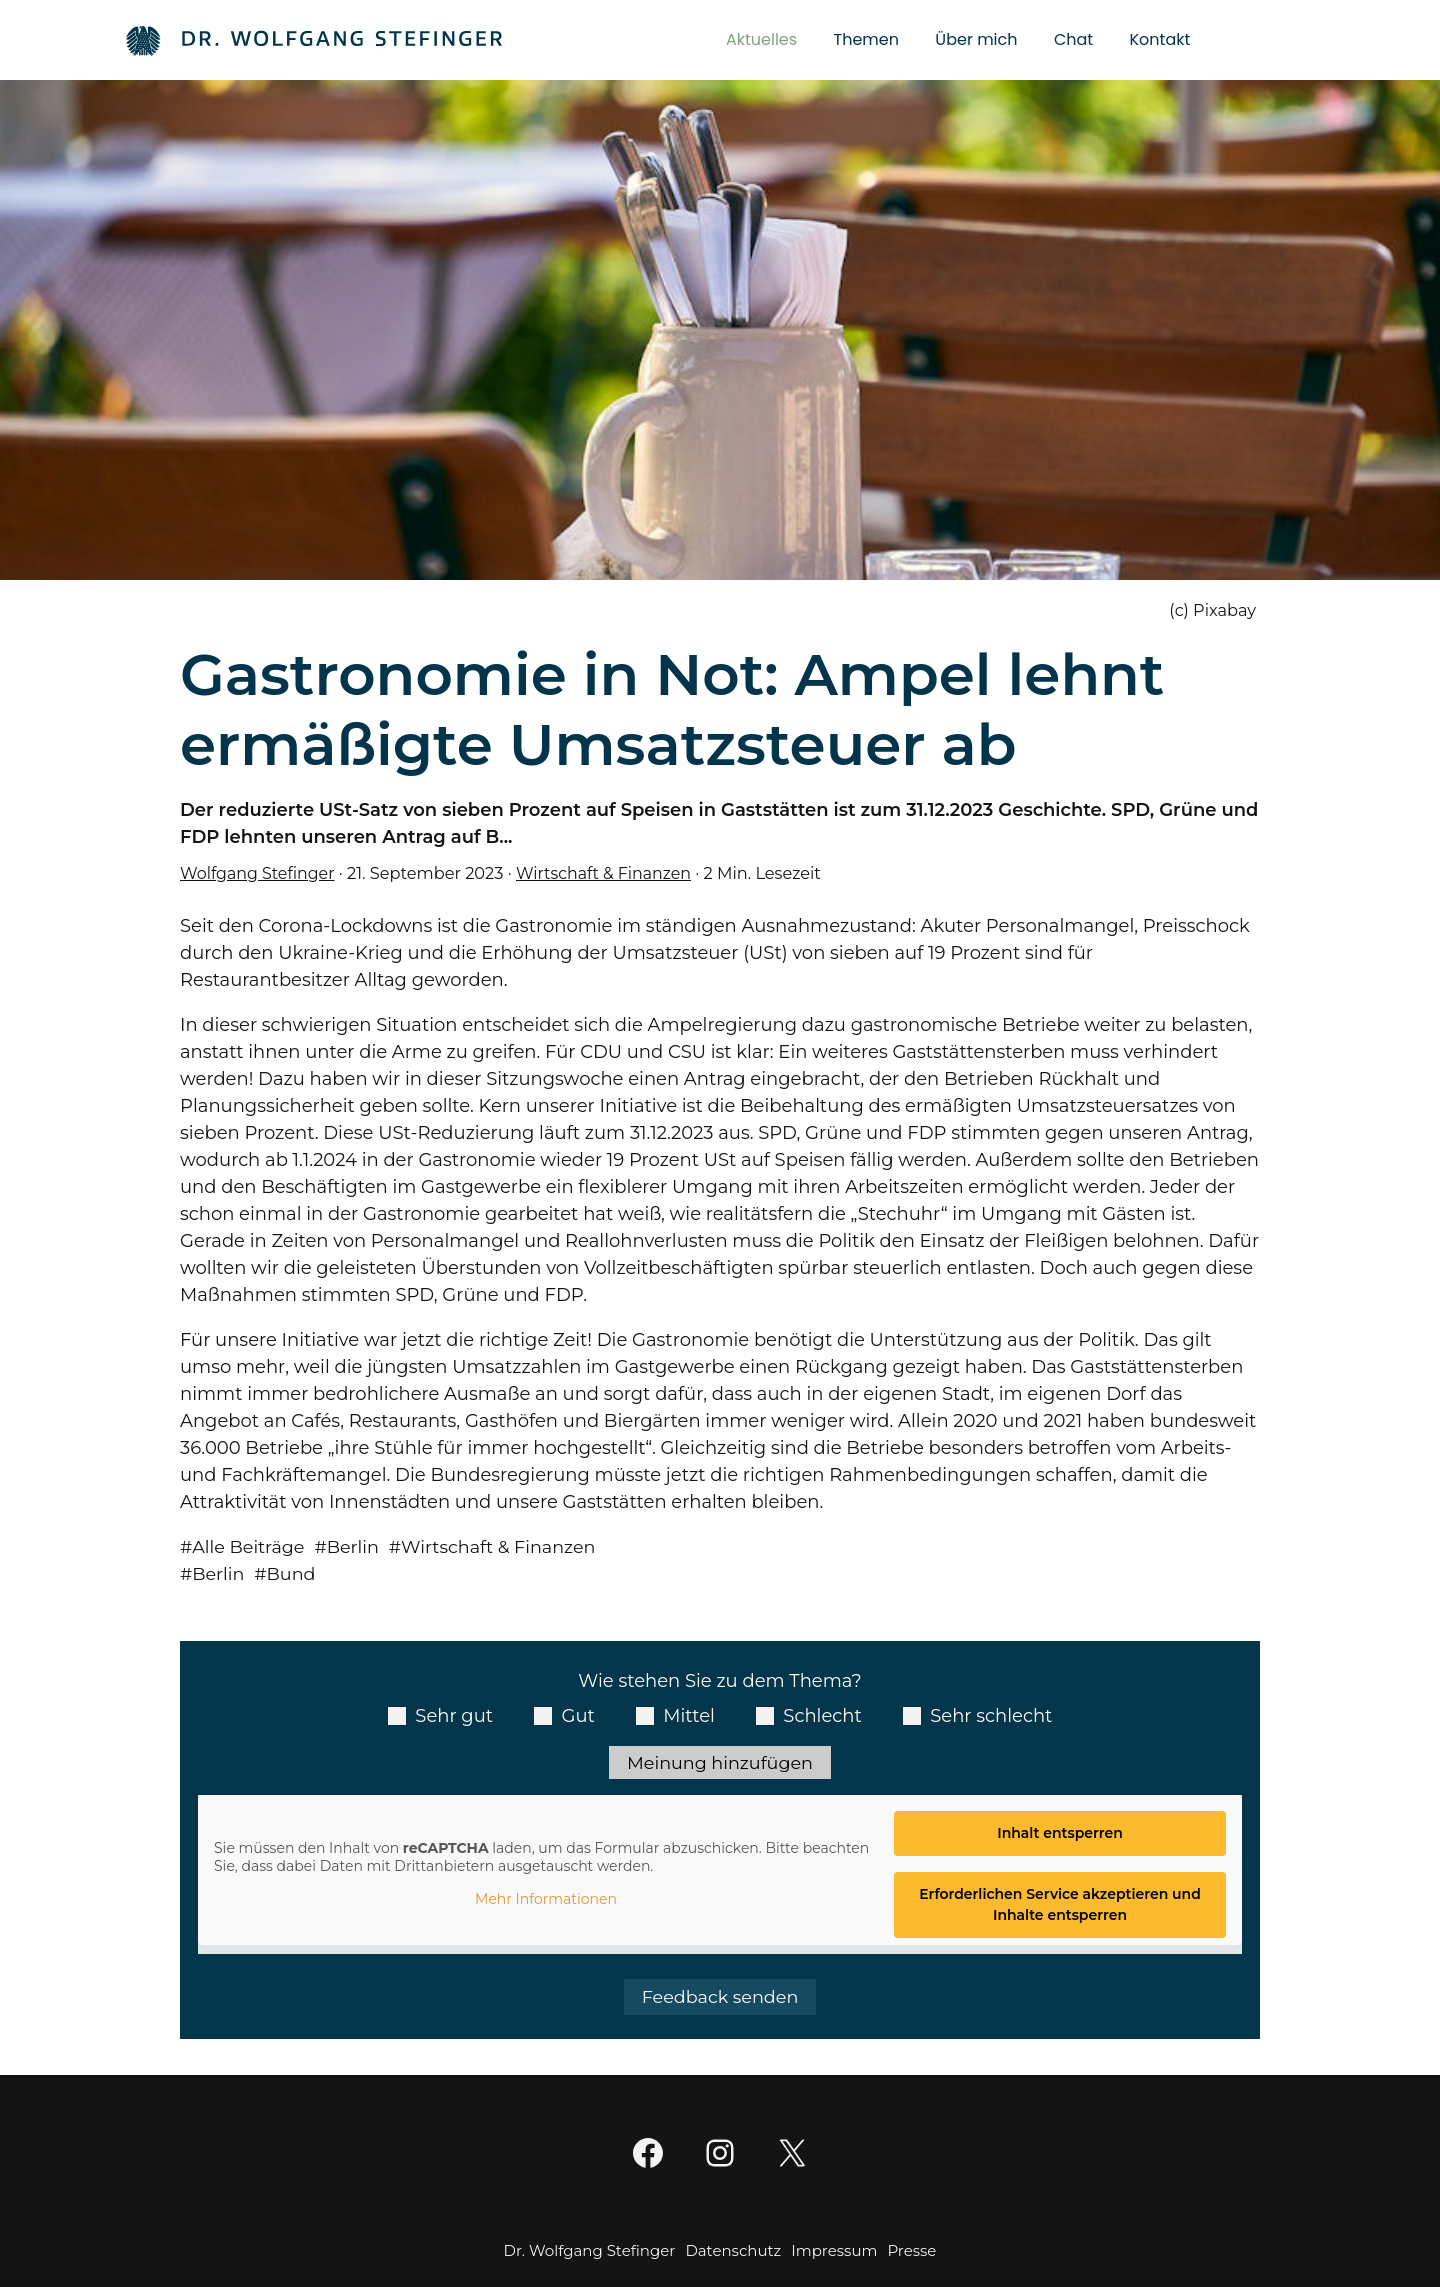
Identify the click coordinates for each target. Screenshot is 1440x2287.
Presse (911, 2252)
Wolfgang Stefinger (259, 873)
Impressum (834, 2252)
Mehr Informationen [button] (546, 1901)
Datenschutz (733, 2252)
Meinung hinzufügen (720, 1763)
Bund (293, 1574)
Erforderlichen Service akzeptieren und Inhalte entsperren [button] (1060, 1906)
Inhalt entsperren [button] (1060, 1835)
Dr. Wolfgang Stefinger (590, 2252)
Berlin (356, 1547)
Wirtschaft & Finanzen (608, 873)
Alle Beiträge (250, 1547)
